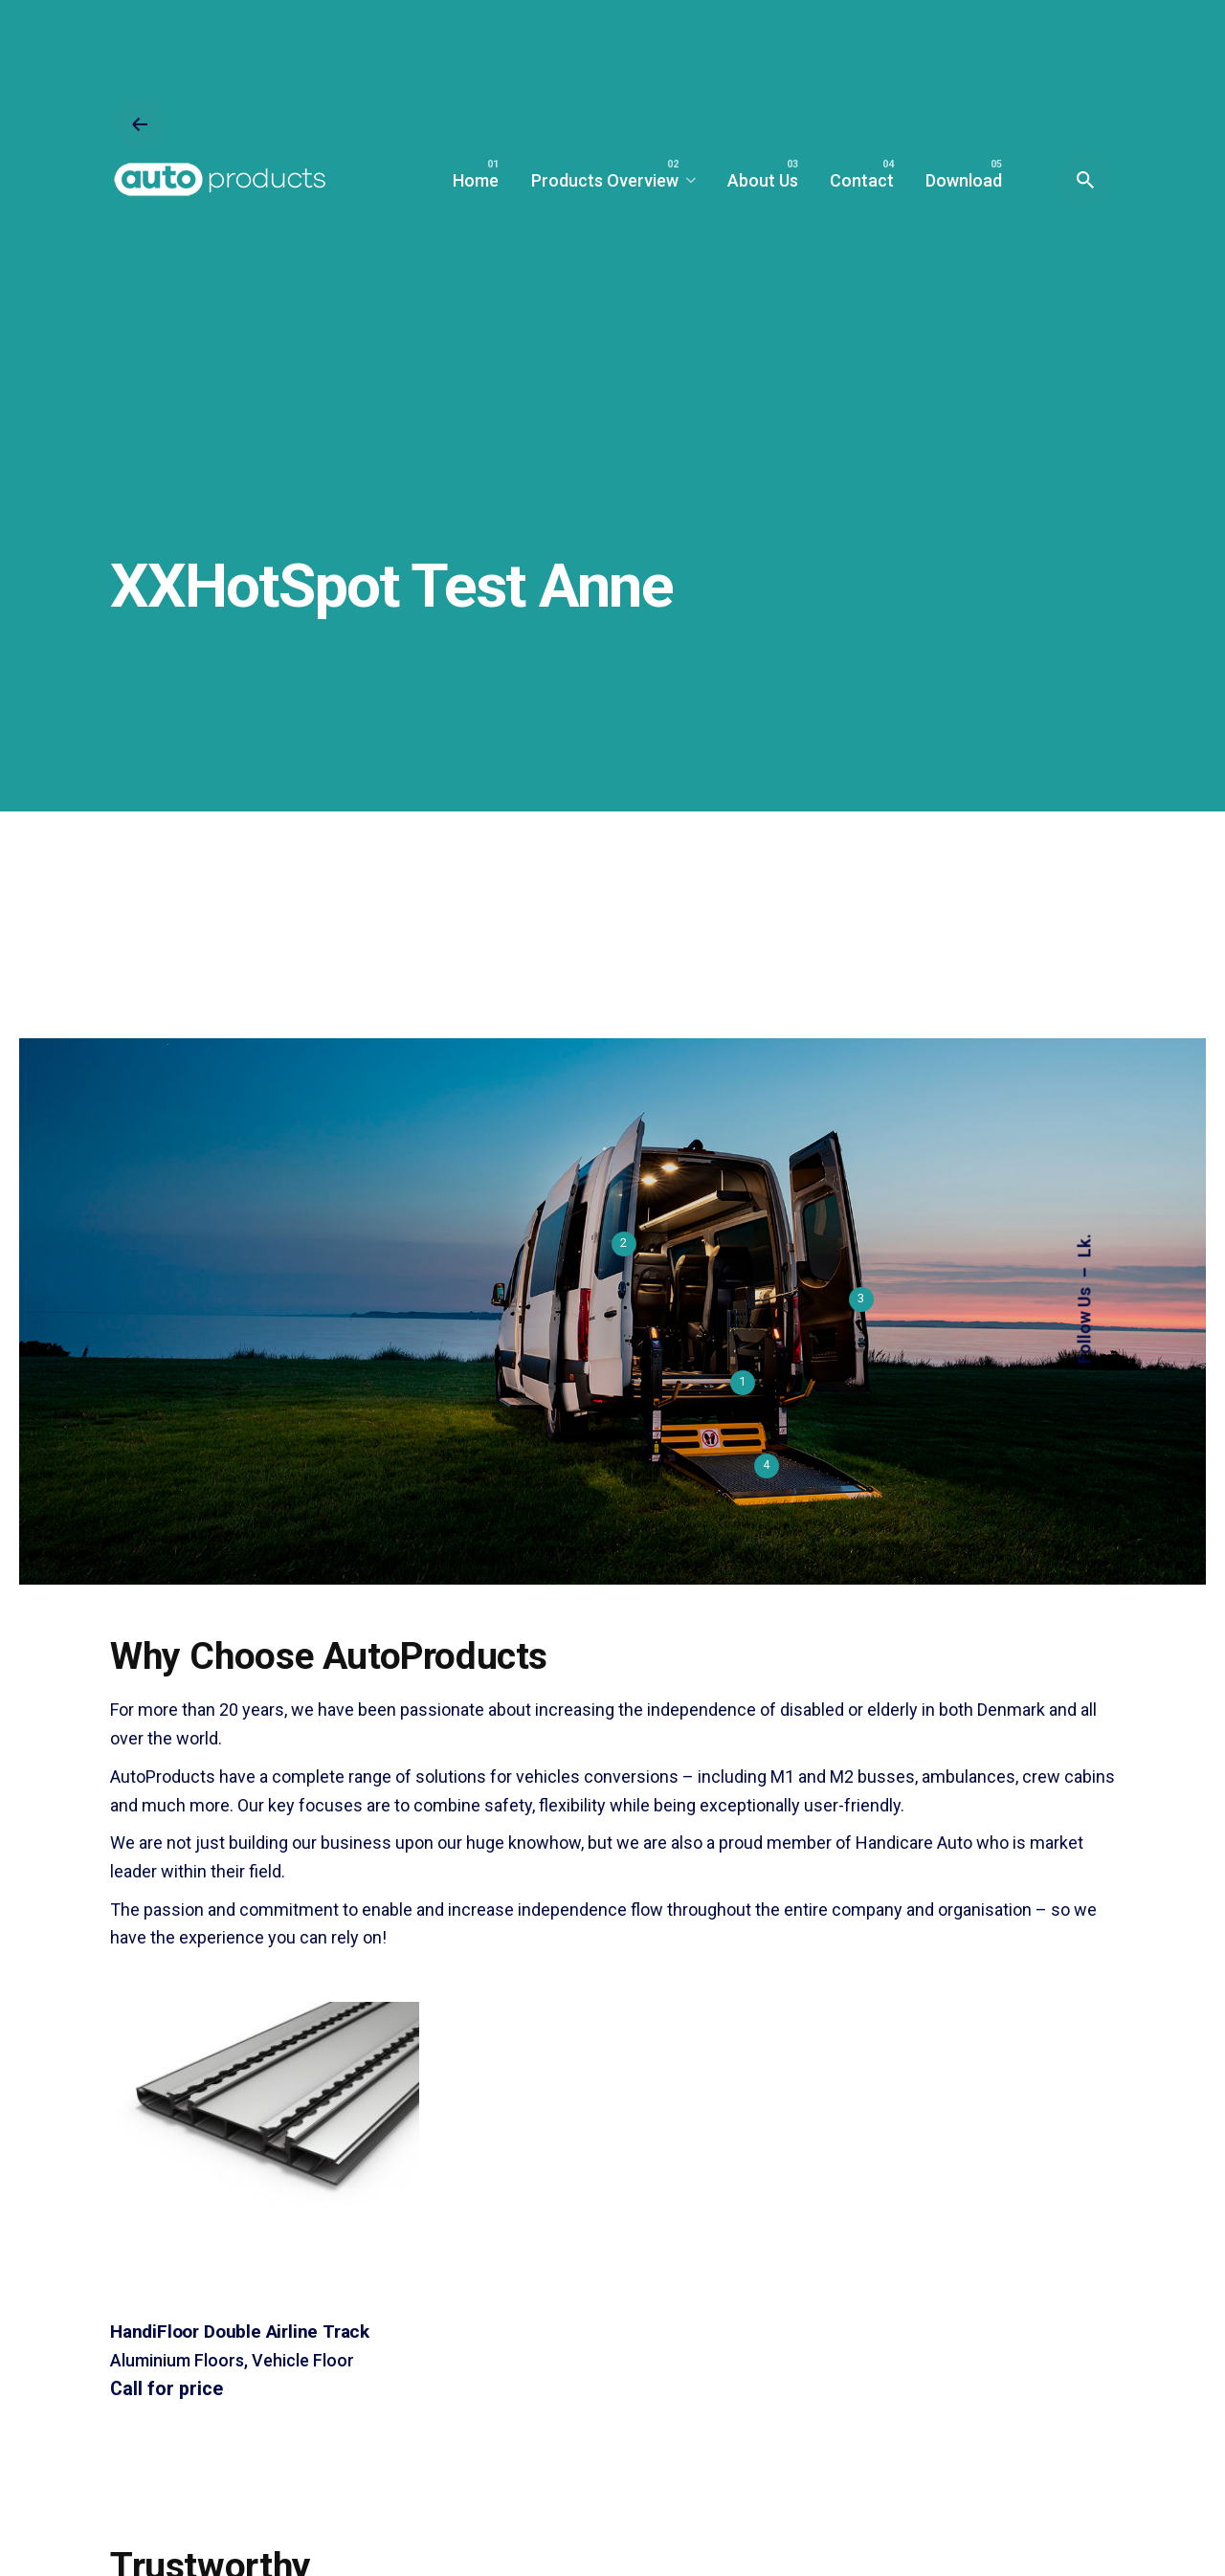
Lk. (1085, 1245)
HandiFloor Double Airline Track (239, 2332)
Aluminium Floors (177, 2360)
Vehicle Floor (303, 2360)
